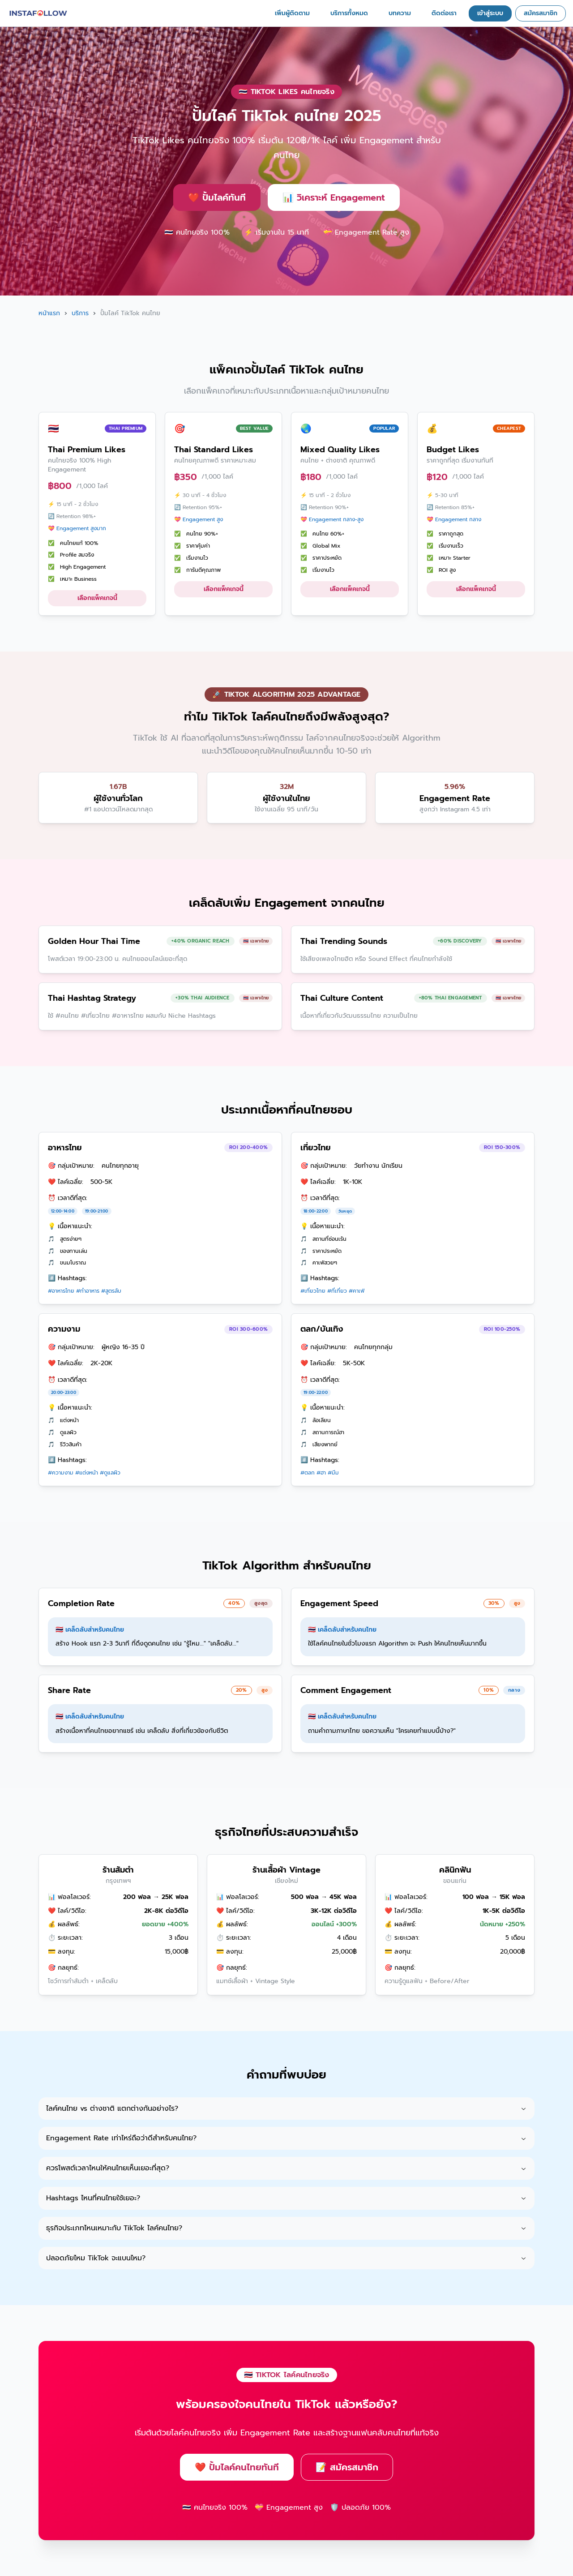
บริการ (80, 313)
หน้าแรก (49, 313)
